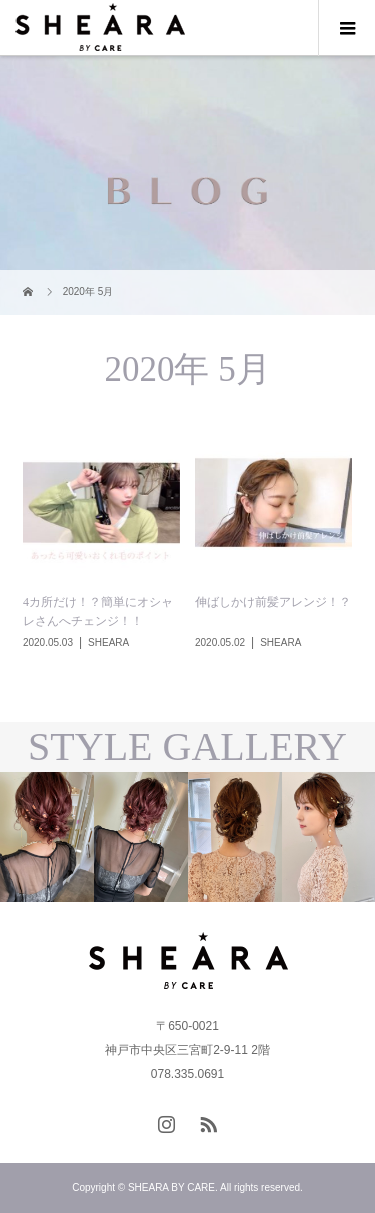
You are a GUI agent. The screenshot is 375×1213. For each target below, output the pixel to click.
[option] (94, 837)
